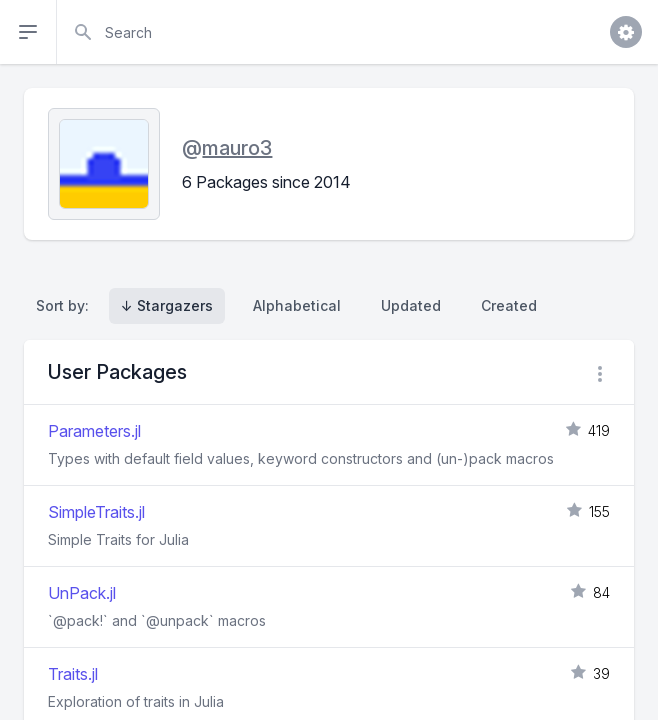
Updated (411, 305)
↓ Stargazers (167, 305)
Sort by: (66, 305)
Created (509, 305)
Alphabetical (297, 305)
